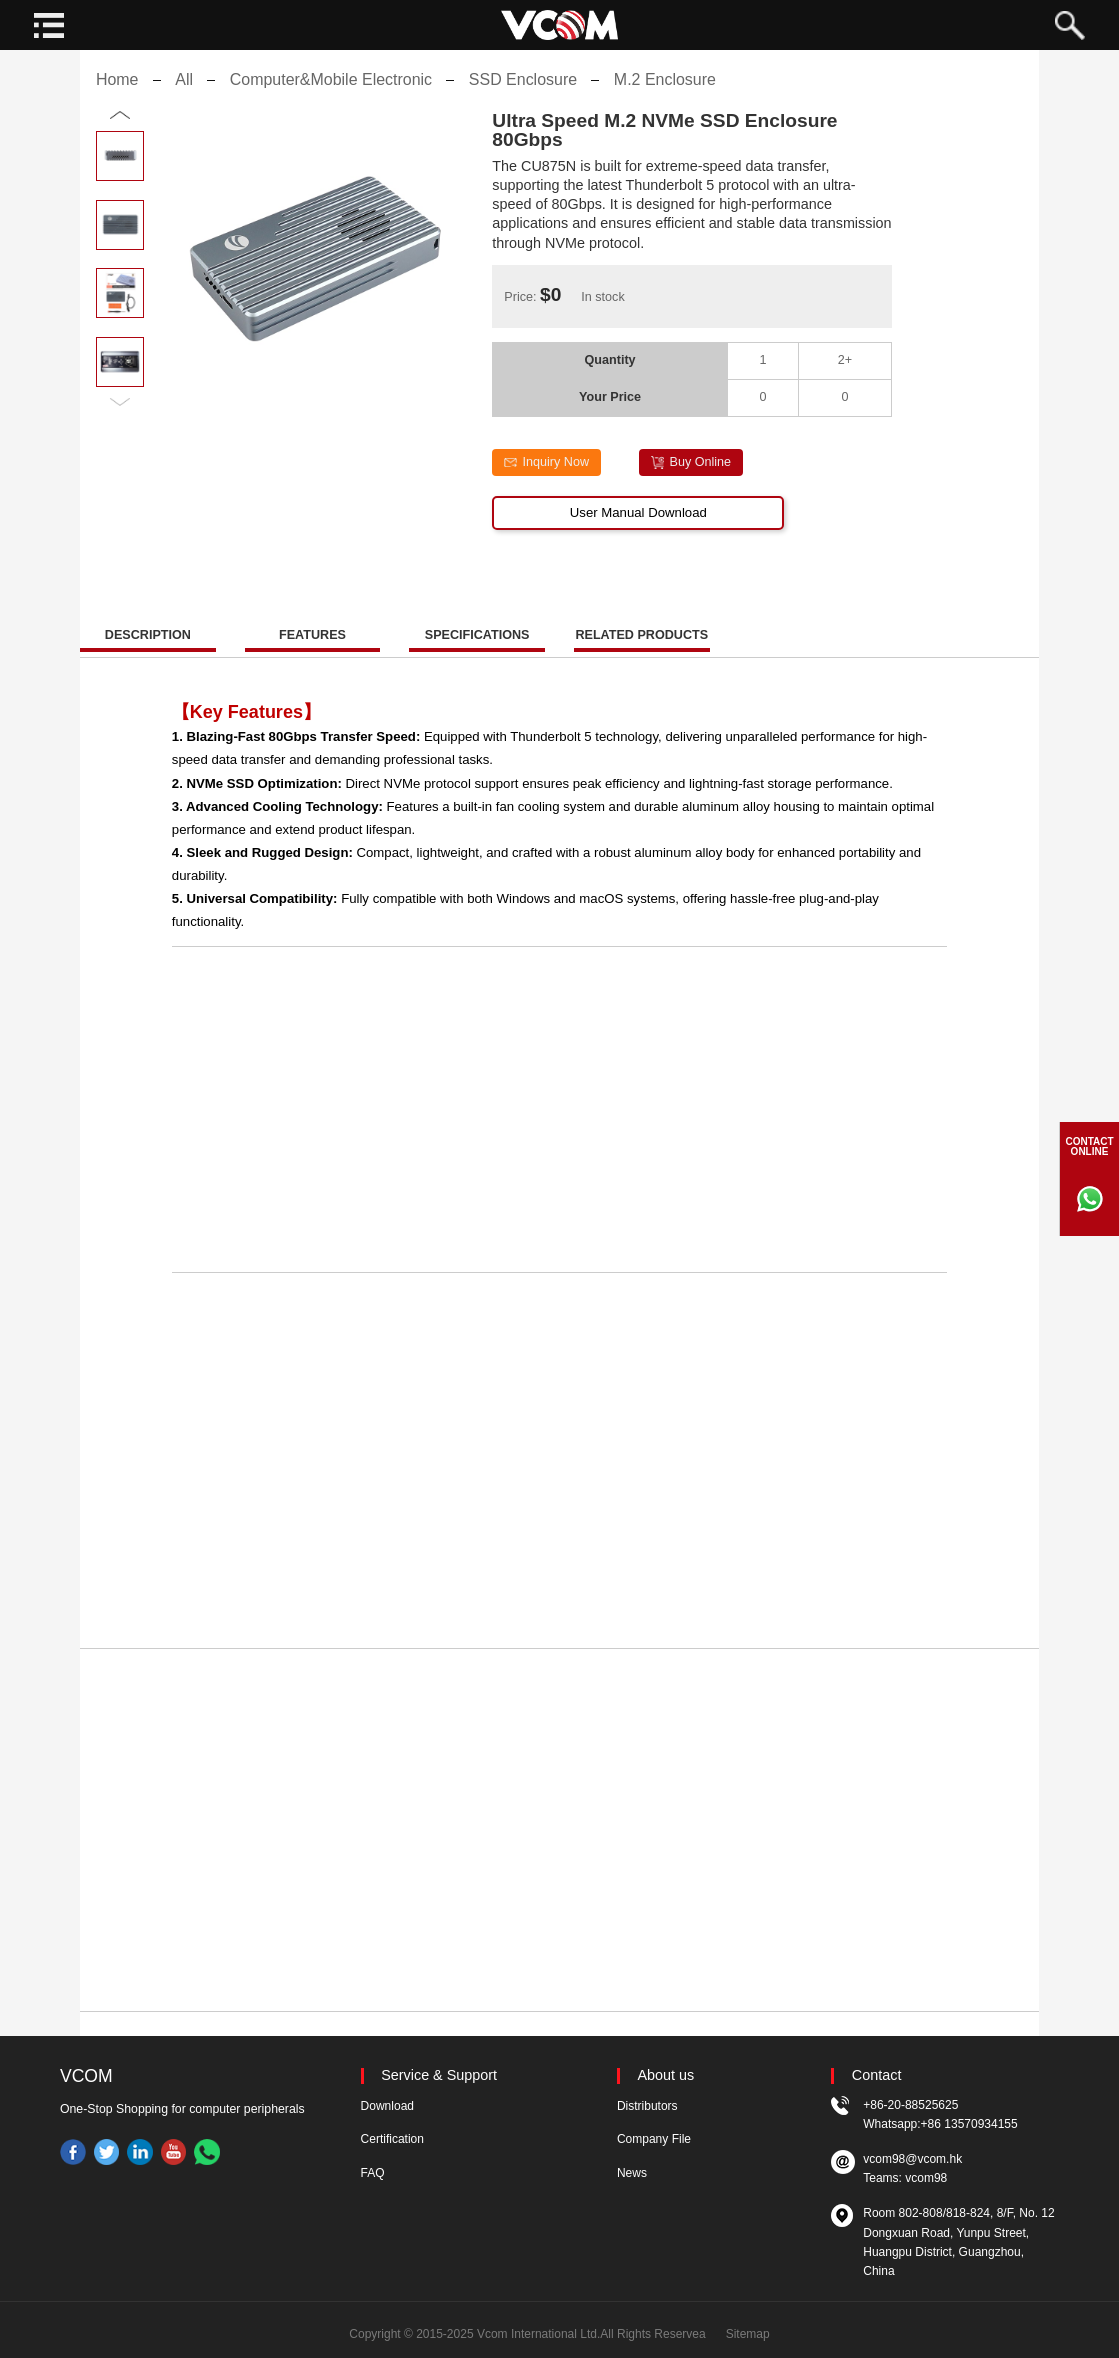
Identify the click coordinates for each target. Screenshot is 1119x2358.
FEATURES (312, 651)
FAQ (373, 2173)
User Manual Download (638, 527)
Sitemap (748, 2334)
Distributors (647, 2106)
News (632, 2173)
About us (666, 2075)
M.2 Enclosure (665, 95)
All (184, 95)
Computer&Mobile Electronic (331, 95)
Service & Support (439, 2075)
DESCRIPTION (148, 651)
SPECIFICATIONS (477, 651)
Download (387, 2106)
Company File (654, 2139)
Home (117, 95)
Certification (392, 2139)
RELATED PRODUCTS (641, 651)
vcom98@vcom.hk (912, 2159)
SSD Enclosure (523, 95)
